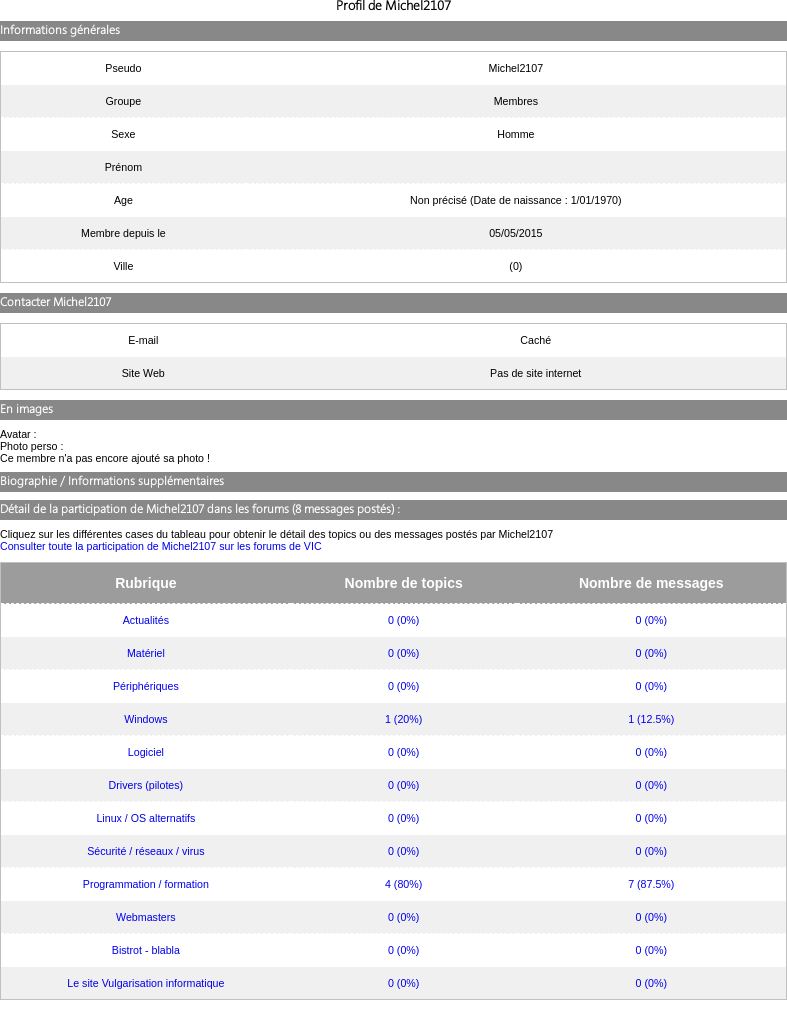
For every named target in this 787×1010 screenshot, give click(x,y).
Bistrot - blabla (146, 950)
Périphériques (146, 686)
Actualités (146, 620)
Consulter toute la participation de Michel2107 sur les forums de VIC (161, 546)
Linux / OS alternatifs (145, 818)
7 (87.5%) (651, 884)
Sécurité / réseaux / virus (145, 851)
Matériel (146, 653)
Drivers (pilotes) (146, 785)
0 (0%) (403, 620)
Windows (145, 719)
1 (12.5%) (651, 719)
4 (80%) (403, 884)
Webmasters (146, 917)
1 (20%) (403, 719)
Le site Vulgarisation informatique (145, 983)
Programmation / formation (146, 884)
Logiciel (146, 752)
